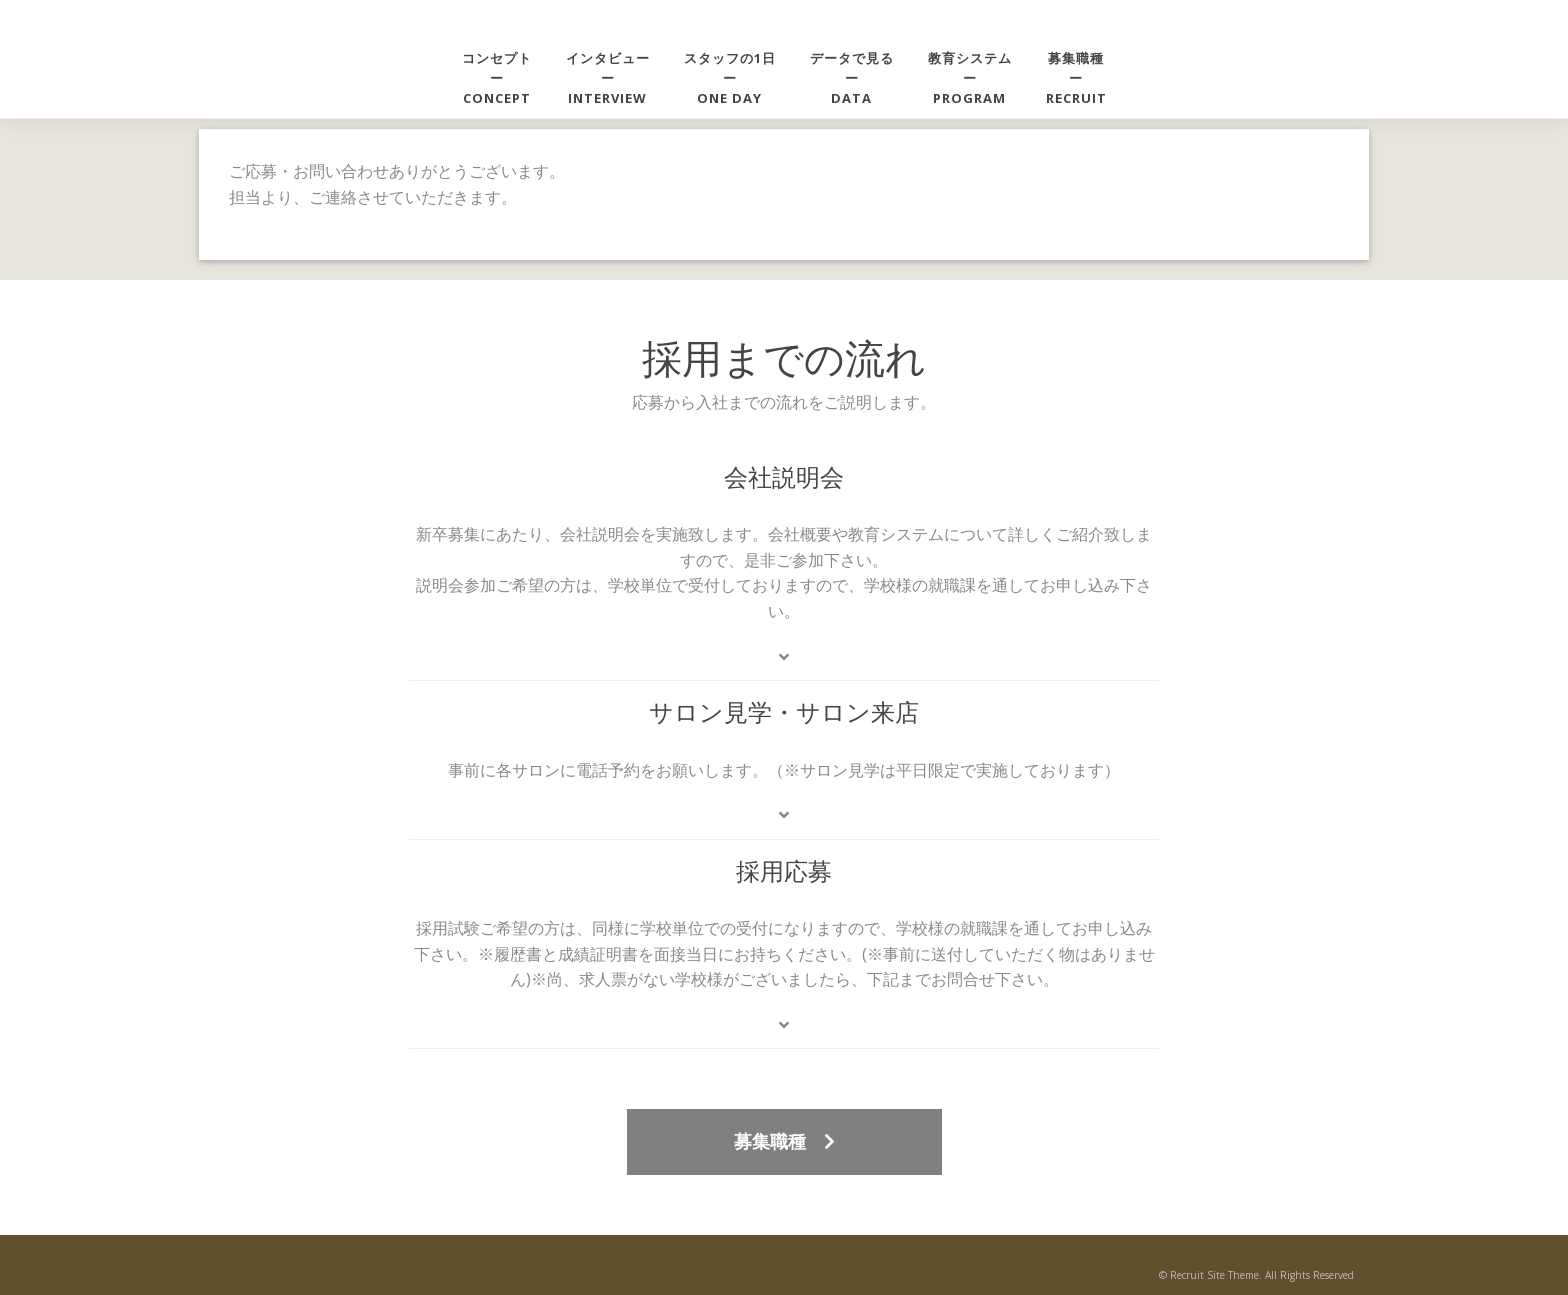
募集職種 (784, 1141)
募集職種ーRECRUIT (1076, 78)
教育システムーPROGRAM (970, 78)
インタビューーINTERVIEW (608, 78)
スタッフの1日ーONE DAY (730, 78)
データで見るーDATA (852, 78)
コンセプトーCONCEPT (497, 78)
